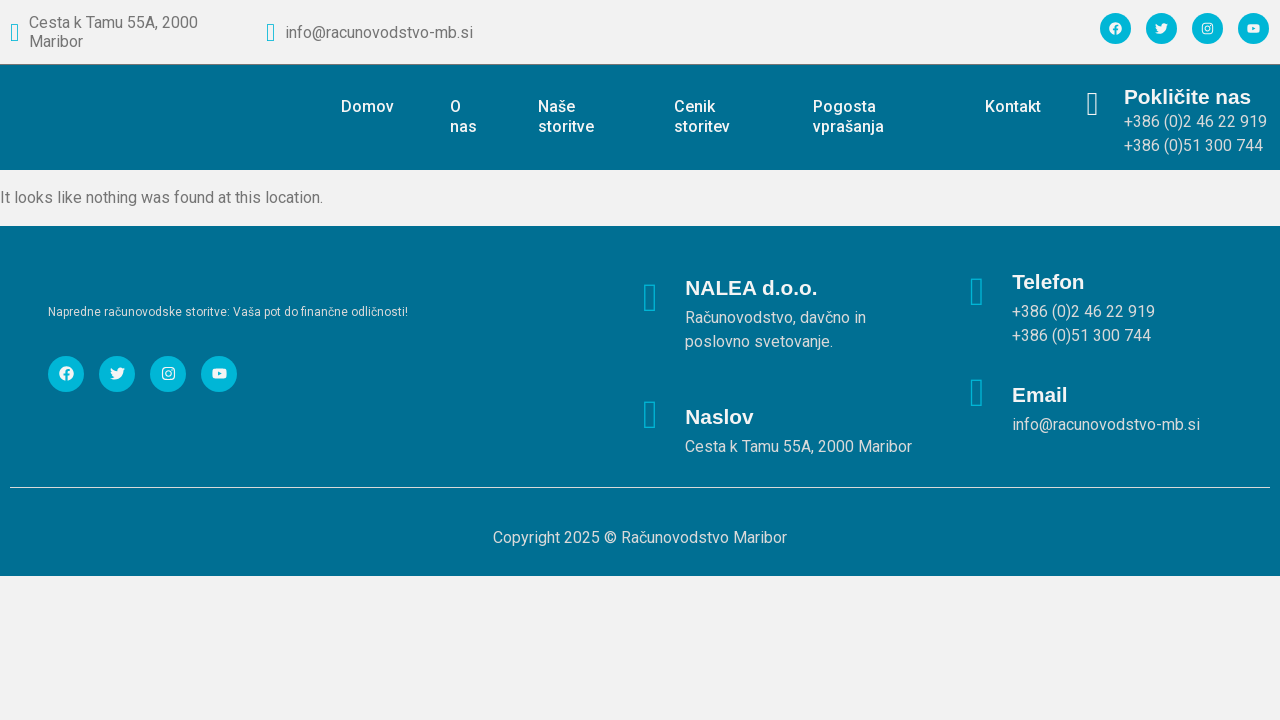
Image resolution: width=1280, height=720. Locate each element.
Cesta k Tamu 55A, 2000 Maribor (113, 32)
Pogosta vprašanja (848, 116)
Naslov (719, 416)
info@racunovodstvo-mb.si (379, 32)
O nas (463, 116)
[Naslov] (650, 415)
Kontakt (1013, 106)
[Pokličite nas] (1092, 104)
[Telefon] (977, 292)
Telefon (1048, 281)
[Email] (977, 393)
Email (1040, 394)
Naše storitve (566, 116)
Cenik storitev (702, 116)
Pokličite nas (1187, 96)
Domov (367, 106)
